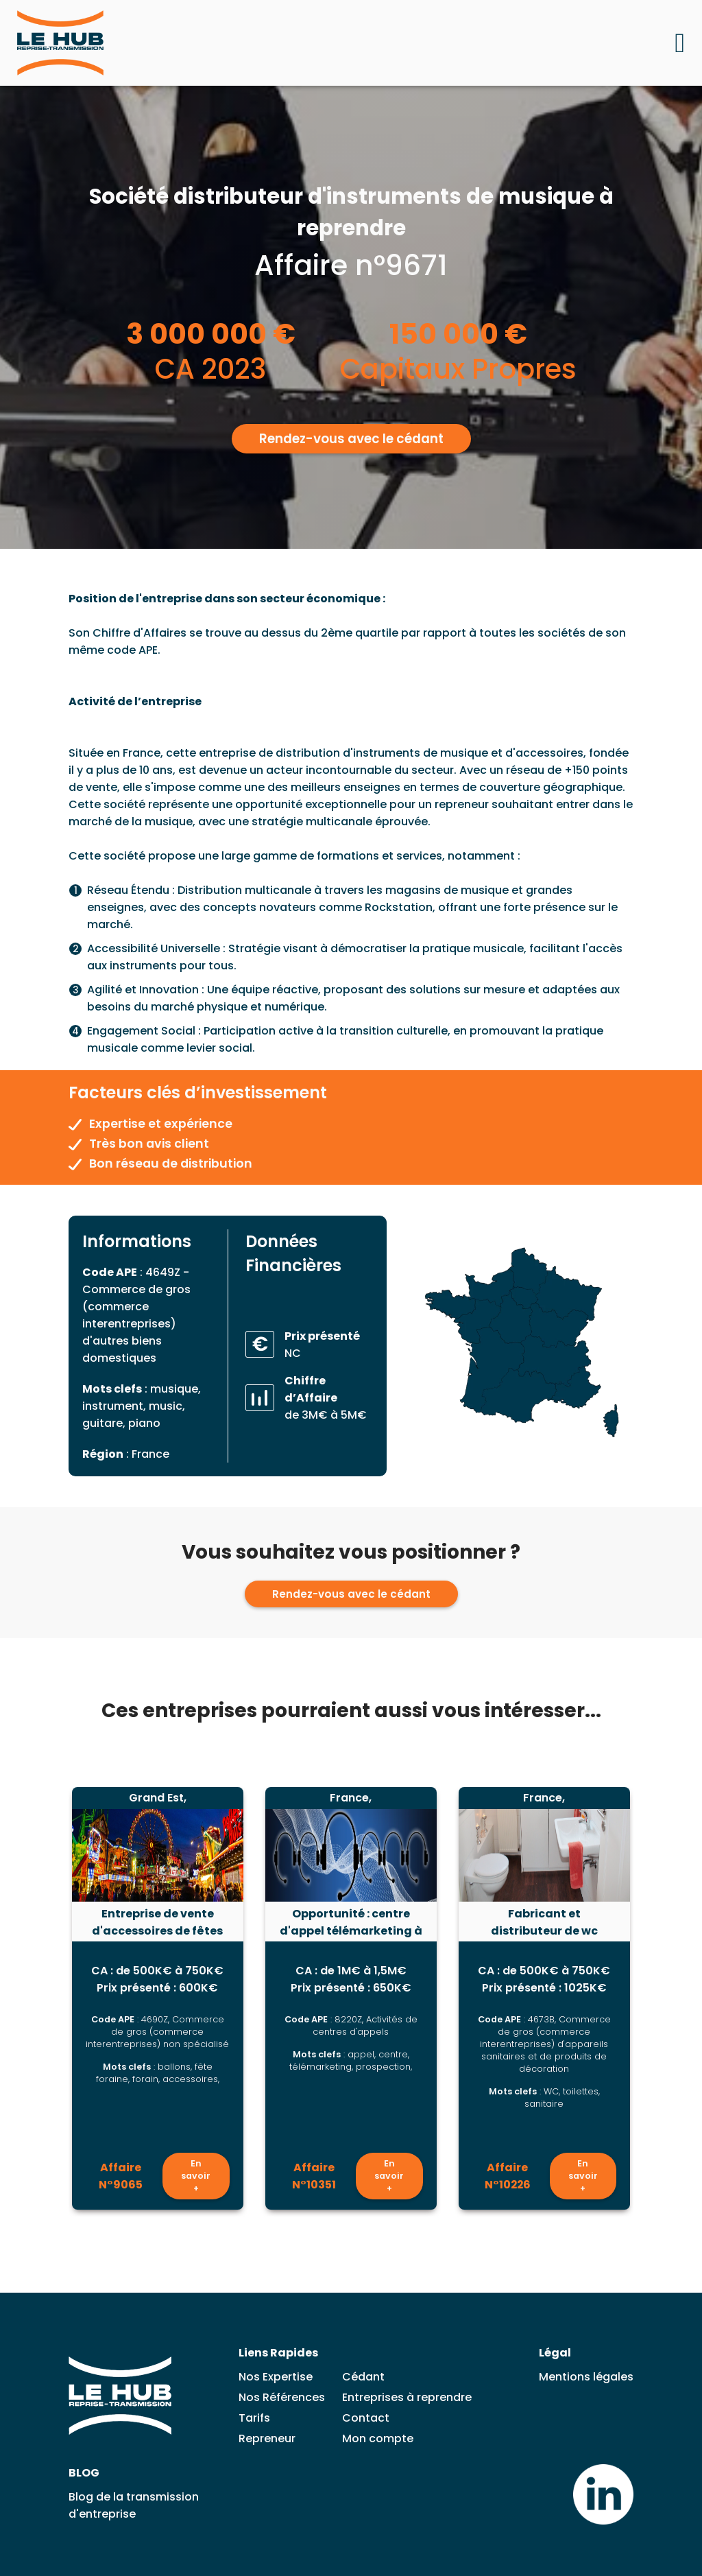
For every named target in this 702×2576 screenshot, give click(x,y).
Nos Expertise (276, 2377)
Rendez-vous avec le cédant (351, 438)
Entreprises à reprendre (407, 2397)
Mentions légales (586, 2377)
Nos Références (282, 2397)
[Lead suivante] (662, 2000)
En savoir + (195, 2177)
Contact (365, 2418)
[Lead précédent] (40, 2000)
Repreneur (267, 2438)
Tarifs (254, 2418)
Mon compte (377, 2438)
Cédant (363, 2377)
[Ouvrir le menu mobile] (680, 43)
